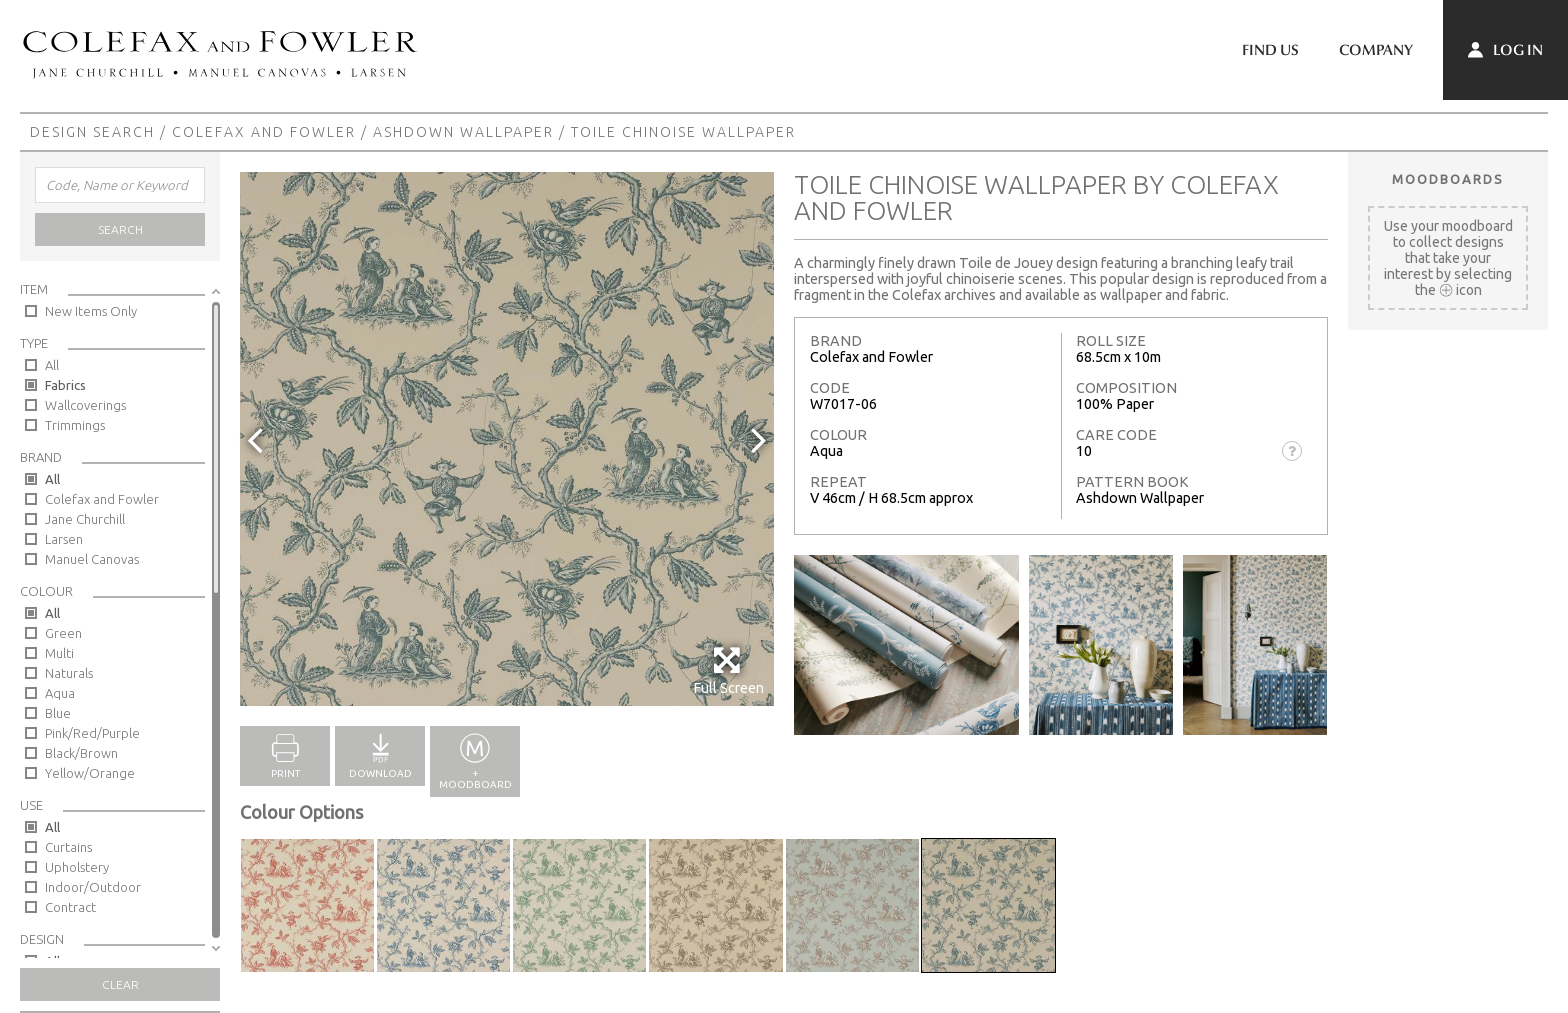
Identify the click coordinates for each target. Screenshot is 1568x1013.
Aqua (60, 693)
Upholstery (77, 867)
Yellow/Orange (90, 773)
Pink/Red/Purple (92, 733)
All (52, 365)
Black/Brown (81, 753)
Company (1376, 50)
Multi (59, 653)
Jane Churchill (85, 519)
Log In (1505, 50)
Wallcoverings (85, 405)
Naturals (69, 673)
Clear (120, 984)
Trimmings (75, 425)
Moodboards (1448, 179)
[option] (507, 439)
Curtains (68, 847)
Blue (58, 713)
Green (63, 633)
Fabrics (65, 385)
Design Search (92, 132)
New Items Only (91, 311)
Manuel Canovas (92, 559)
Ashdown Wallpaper (463, 132)
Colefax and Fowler (264, 132)
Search (120, 229)
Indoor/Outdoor (93, 887)
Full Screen (728, 670)
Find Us (1270, 50)
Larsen (64, 539)
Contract (70, 907)
